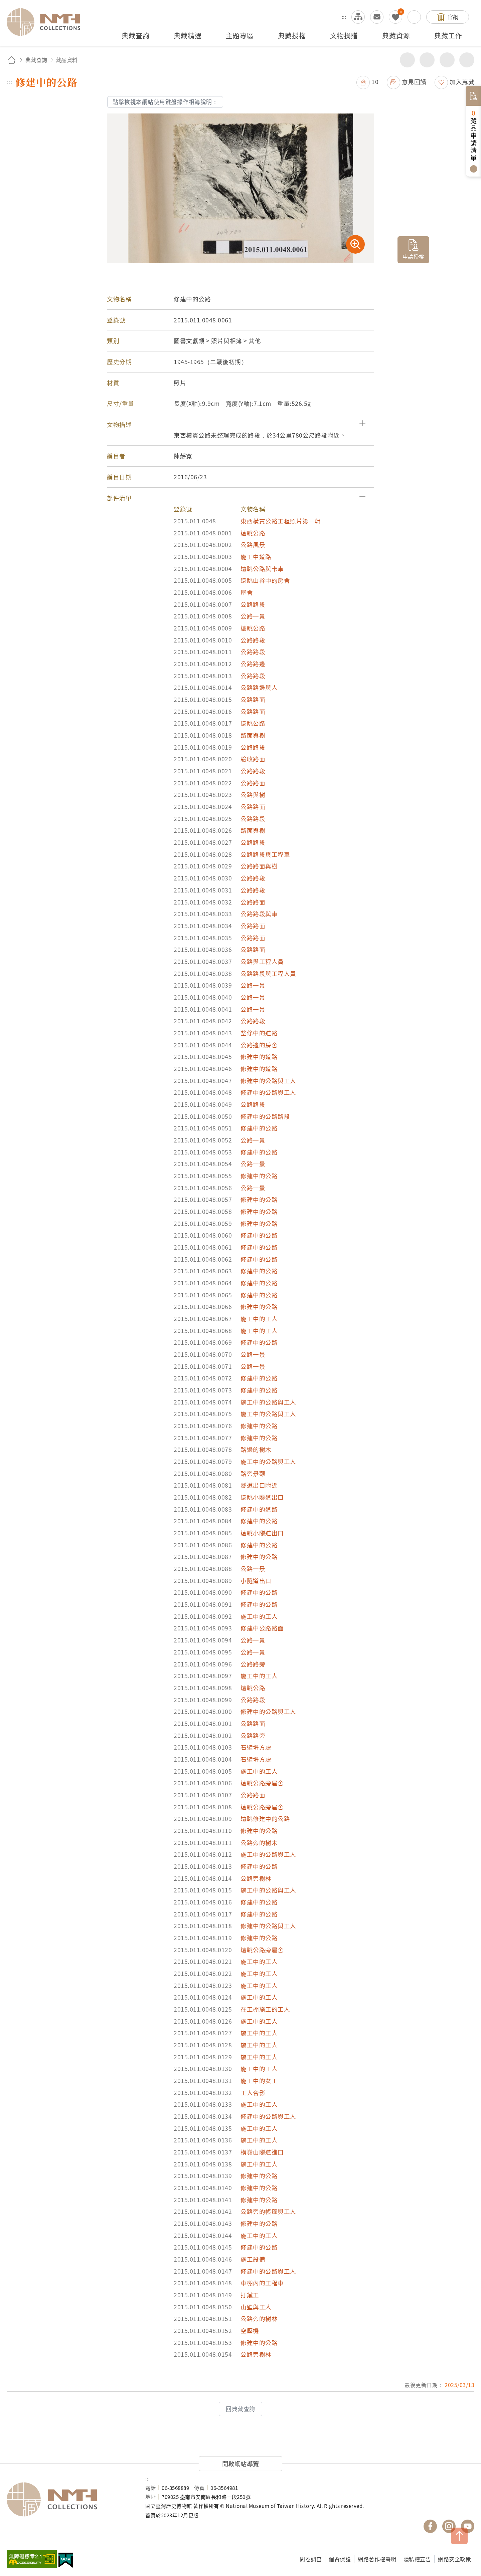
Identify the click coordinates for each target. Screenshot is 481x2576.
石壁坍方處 (256, 1747)
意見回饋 (414, 81)
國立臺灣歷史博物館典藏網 (47, 22)
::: (344, 16)
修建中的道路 (259, 1056)
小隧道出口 (256, 1580)
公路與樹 (252, 794)
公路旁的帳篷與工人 (268, 2211)
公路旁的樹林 (259, 2318)
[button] (240, 424)
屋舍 (246, 592)
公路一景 (252, 616)
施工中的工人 (259, 1318)
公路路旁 (252, 1664)
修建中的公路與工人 (268, 1080)
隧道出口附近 (259, 1485)
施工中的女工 (259, 2080)
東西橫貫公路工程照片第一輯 (280, 521)
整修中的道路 (259, 1033)
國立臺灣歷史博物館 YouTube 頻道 (467, 2526)
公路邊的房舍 (259, 1045)
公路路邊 (252, 664)
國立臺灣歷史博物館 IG (449, 2526)
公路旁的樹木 (259, 1842)
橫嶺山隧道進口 (262, 2152)
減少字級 (466, 59)
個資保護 (340, 2559)
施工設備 (252, 2259)
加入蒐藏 (462, 81)
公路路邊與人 (259, 687)
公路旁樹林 (256, 1878)
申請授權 (414, 256)
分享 (407, 59)
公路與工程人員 (262, 961)
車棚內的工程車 (262, 2283)
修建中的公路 (259, 1128)
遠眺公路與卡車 (262, 568)
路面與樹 (252, 735)
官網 (453, 17)
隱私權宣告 (417, 2559)
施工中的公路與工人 (268, 1402)
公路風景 (252, 544)
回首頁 (12, 59)
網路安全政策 (454, 2559)
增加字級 (447, 59)
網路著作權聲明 (377, 2559)
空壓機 (249, 2330)
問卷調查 (311, 2559)
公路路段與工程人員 (268, 973)
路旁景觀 (252, 1473)
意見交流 (376, 17)
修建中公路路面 (262, 1628)
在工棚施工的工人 (265, 2009)
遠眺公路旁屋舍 (262, 1783)
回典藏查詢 (240, 2409)
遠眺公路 (252, 533)
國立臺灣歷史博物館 (69, 2499)
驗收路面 (252, 759)
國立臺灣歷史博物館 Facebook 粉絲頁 (430, 2526)
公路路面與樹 (259, 866)
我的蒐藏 (395, 17)
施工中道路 (256, 556)
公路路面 (252, 699)
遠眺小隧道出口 (262, 1497)
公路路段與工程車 (265, 854)
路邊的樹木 (256, 1449)
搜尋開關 (414, 17)
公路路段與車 (259, 914)
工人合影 (252, 2092)
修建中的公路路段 (265, 1116)
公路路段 (252, 604)
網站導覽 (358, 17)
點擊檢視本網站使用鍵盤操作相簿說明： (165, 102)
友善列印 (427, 59)
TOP (459, 2536)
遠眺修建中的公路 (265, 1818)
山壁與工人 (256, 2307)
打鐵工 (249, 2295)
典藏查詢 (36, 60)
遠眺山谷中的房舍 (265, 580)
